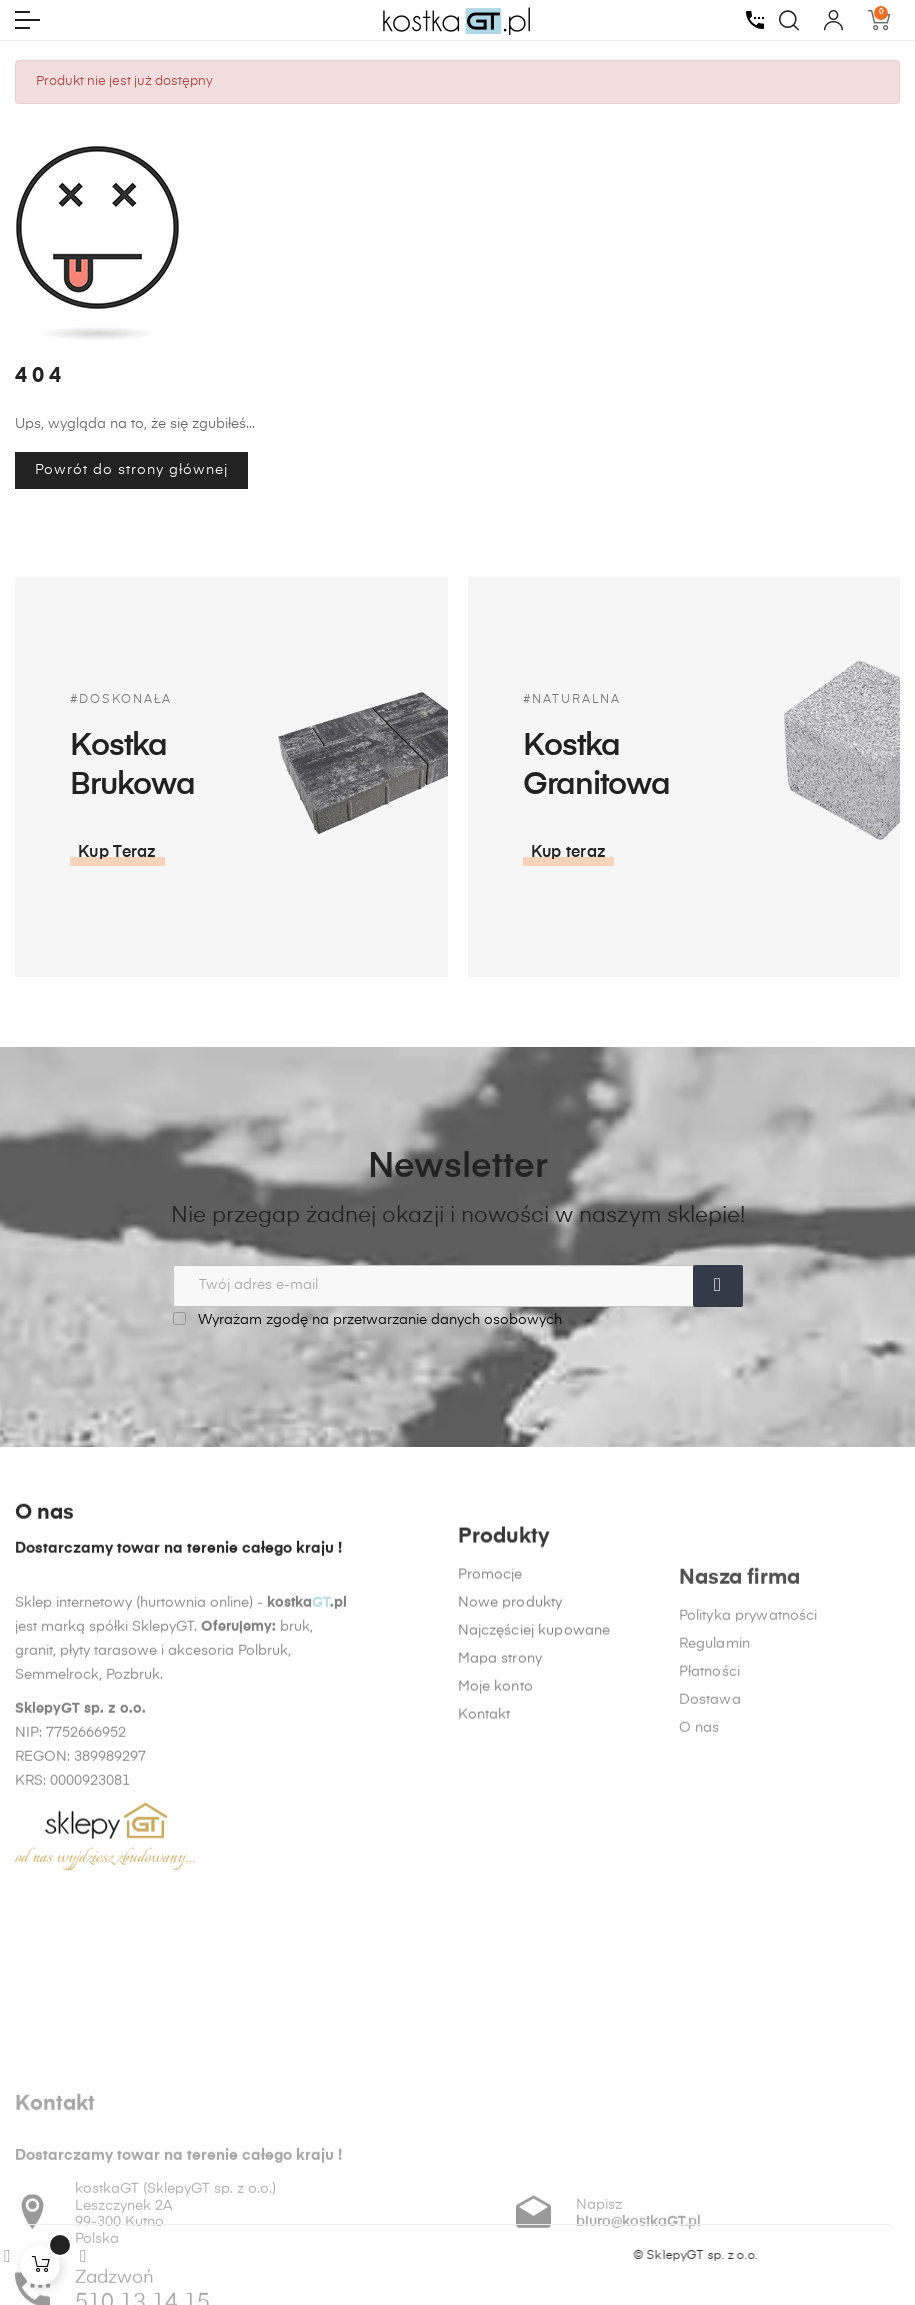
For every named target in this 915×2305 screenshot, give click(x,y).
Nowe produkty (510, 1793)
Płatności (709, 1929)
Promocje (490, 1765)
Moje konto (495, 1877)
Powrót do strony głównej (131, 470)
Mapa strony (500, 1849)
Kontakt (484, 1905)
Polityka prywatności (748, 1873)
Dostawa (710, 1957)
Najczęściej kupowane (534, 1821)
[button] (117, 853)
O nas (699, 1985)
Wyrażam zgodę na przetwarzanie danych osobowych (367, 1319)
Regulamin (714, 1901)
